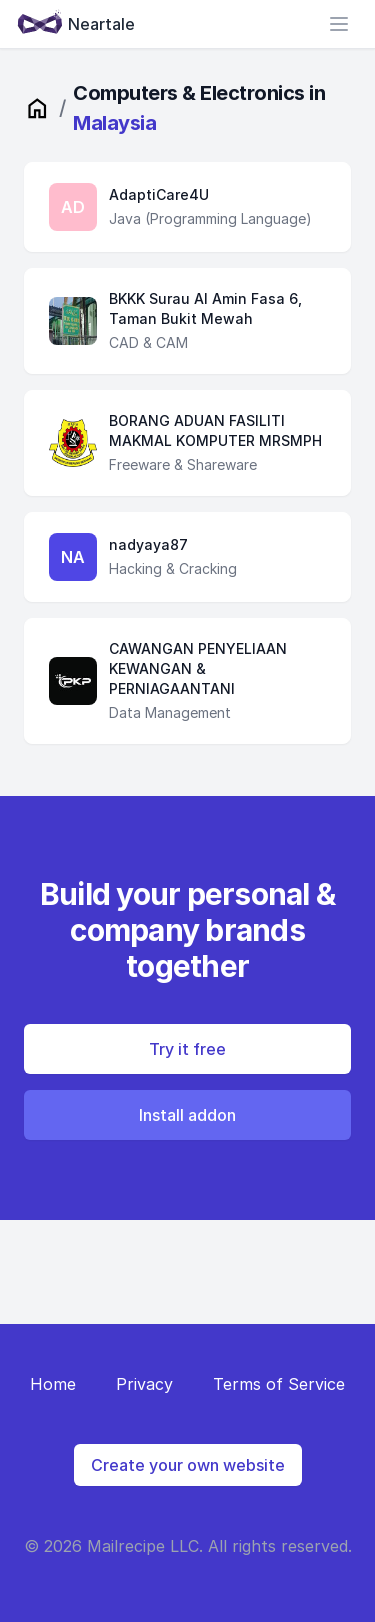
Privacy (144, 1384)
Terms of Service (279, 1384)
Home (53, 1384)
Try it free (187, 1049)
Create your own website (188, 1465)
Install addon (187, 1115)
